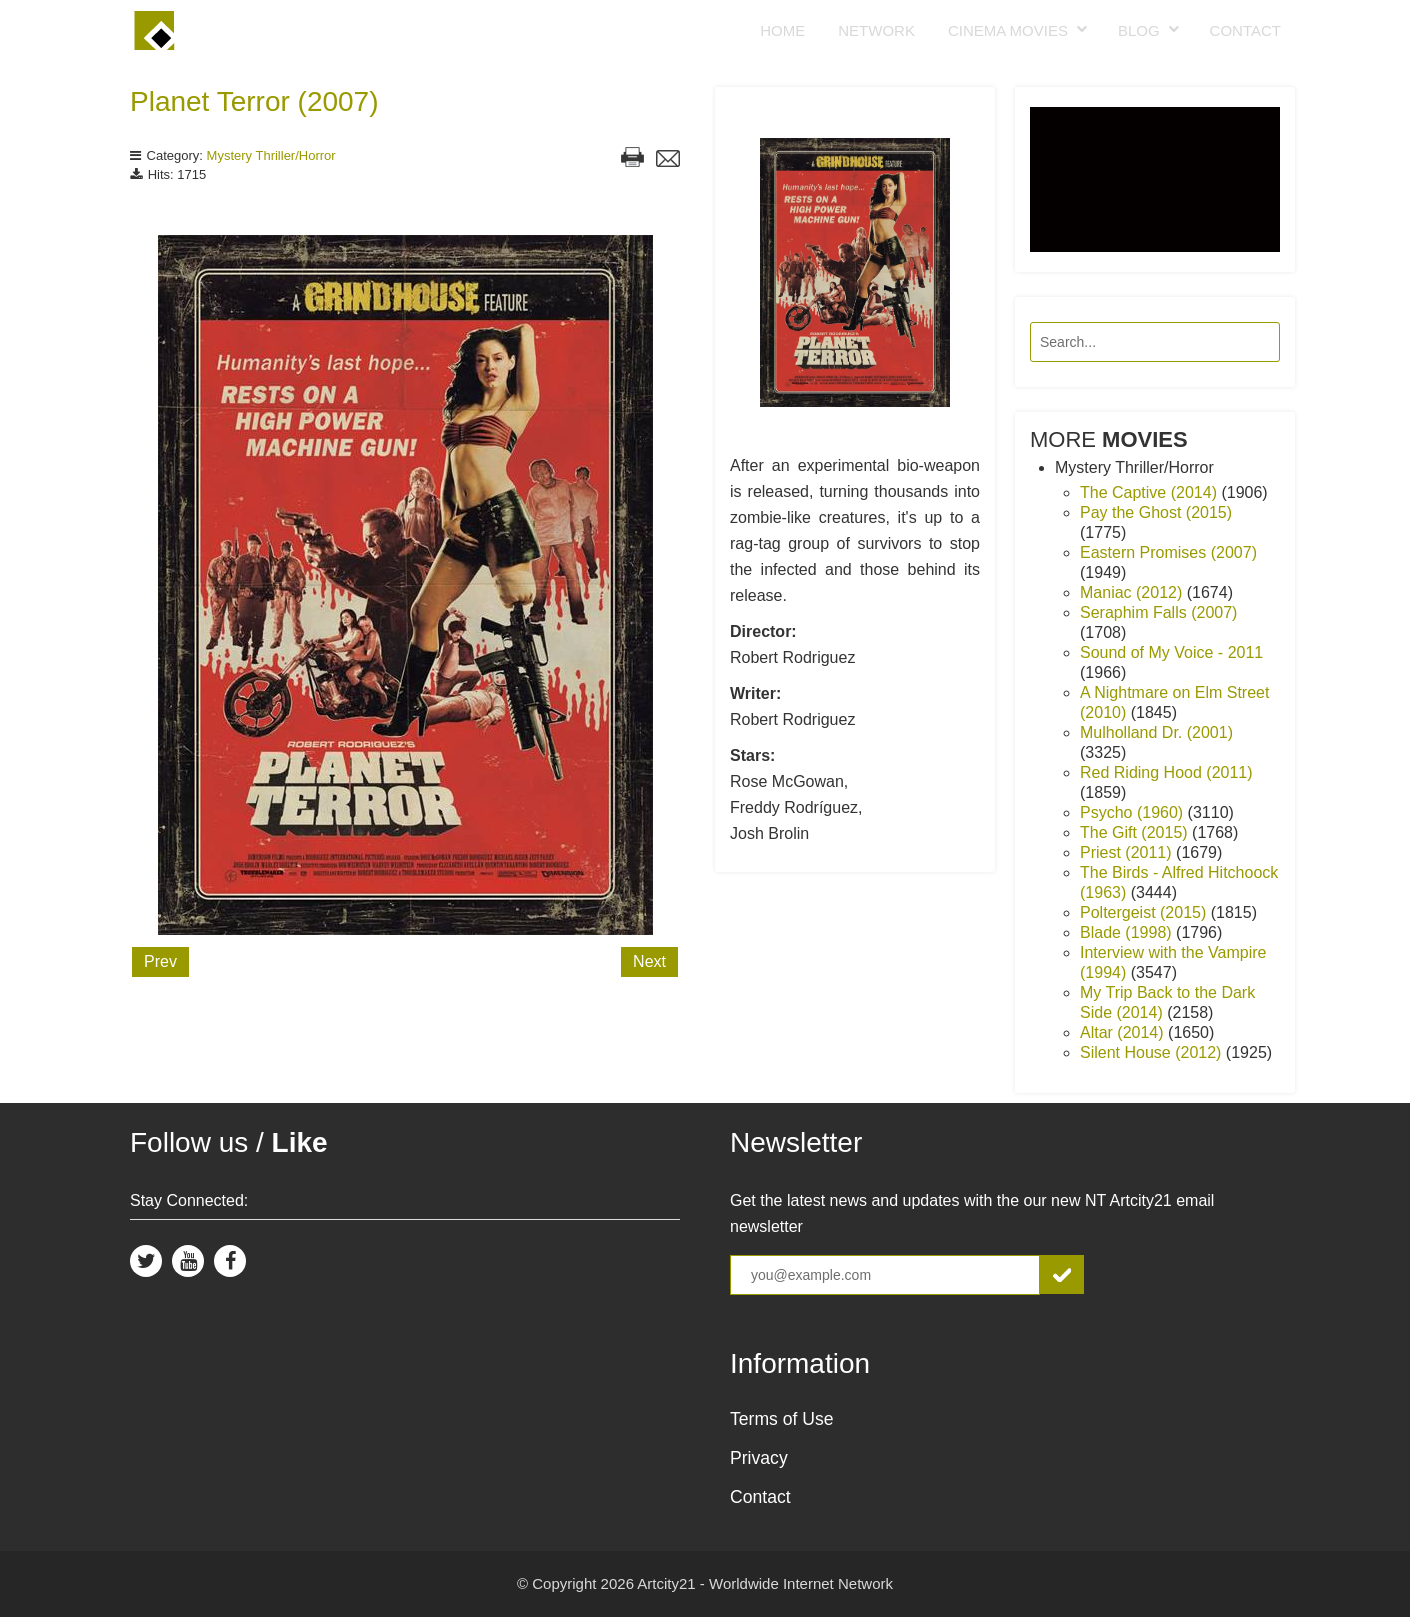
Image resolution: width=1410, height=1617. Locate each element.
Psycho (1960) (1134, 812)
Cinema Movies (1008, 30)
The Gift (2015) (1136, 832)
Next (649, 961)
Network (876, 30)
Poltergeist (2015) (1145, 912)
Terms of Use (782, 1419)
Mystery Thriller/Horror (271, 155)
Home (782, 30)
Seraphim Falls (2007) (1158, 612)
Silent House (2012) (1153, 1052)
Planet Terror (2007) (254, 101)
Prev (160, 961)
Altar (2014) (1124, 1032)
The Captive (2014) (1150, 492)
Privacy (759, 1458)
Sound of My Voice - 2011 (1171, 652)
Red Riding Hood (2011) (1166, 772)
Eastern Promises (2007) (1168, 552)
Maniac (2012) (1133, 592)
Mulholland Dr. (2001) (1156, 732)
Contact (1245, 30)
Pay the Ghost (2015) (1156, 512)
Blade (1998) (1128, 932)
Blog (1139, 30)
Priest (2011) (1128, 852)
